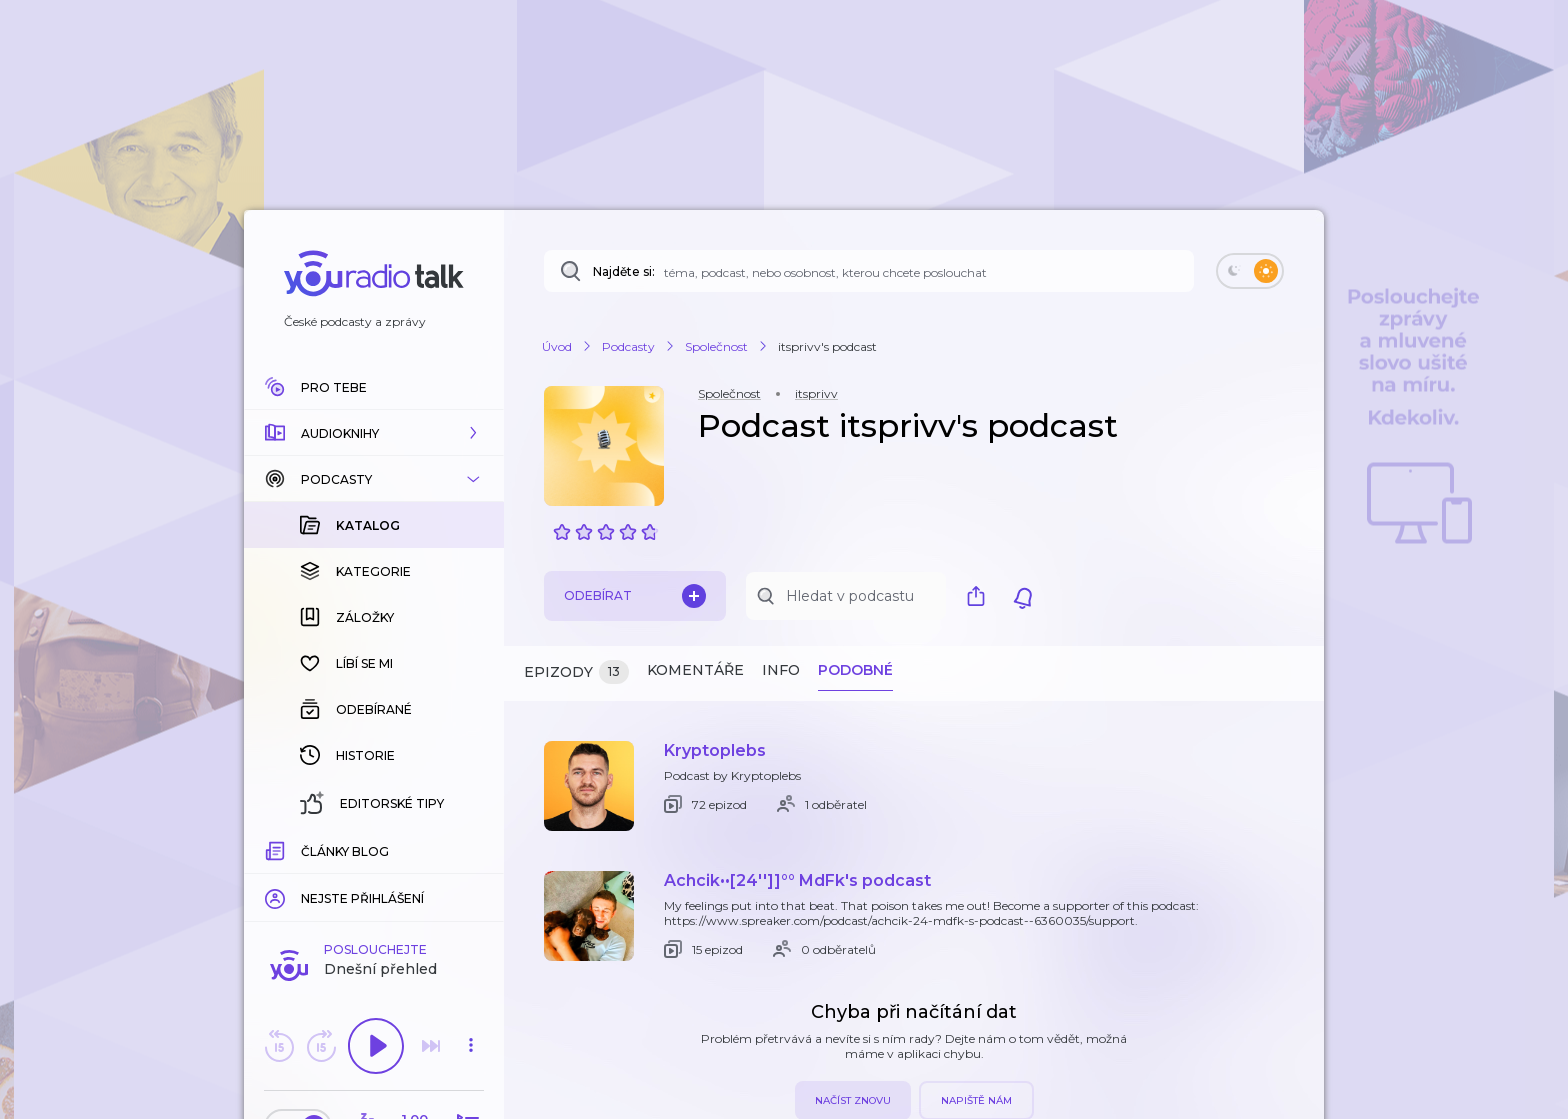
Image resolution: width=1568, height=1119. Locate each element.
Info (781, 670)
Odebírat (635, 596)
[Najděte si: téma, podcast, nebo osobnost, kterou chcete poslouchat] (869, 271)
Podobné (855, 670)
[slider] (305, 850)
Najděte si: (624, 271)
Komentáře (695, 670)
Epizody (576, 672)
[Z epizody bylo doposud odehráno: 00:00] (277, 848)
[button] (374, 433)
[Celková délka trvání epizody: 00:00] (471, 848)
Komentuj (374, 879)
